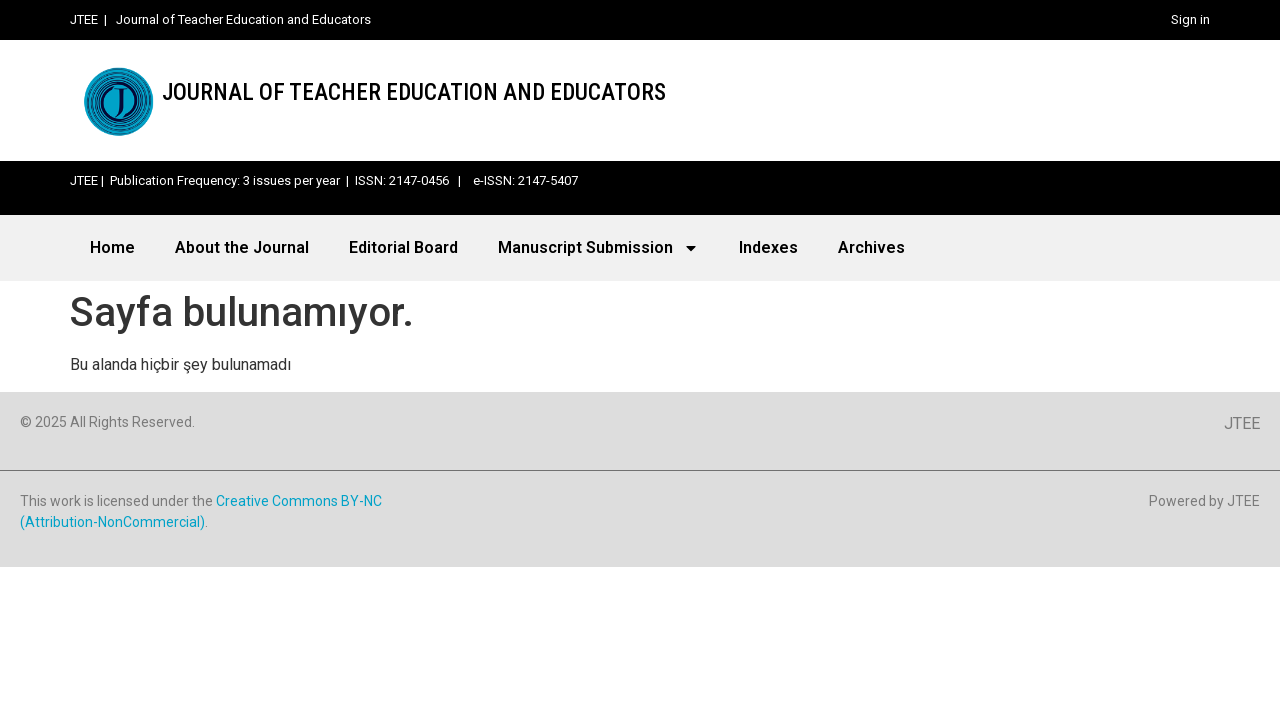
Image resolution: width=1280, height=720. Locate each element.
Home (112, 247)
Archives (871, 247)
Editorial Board (403, 247)
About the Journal (242, 247)
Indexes (768, 247)
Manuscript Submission (598, 248)
